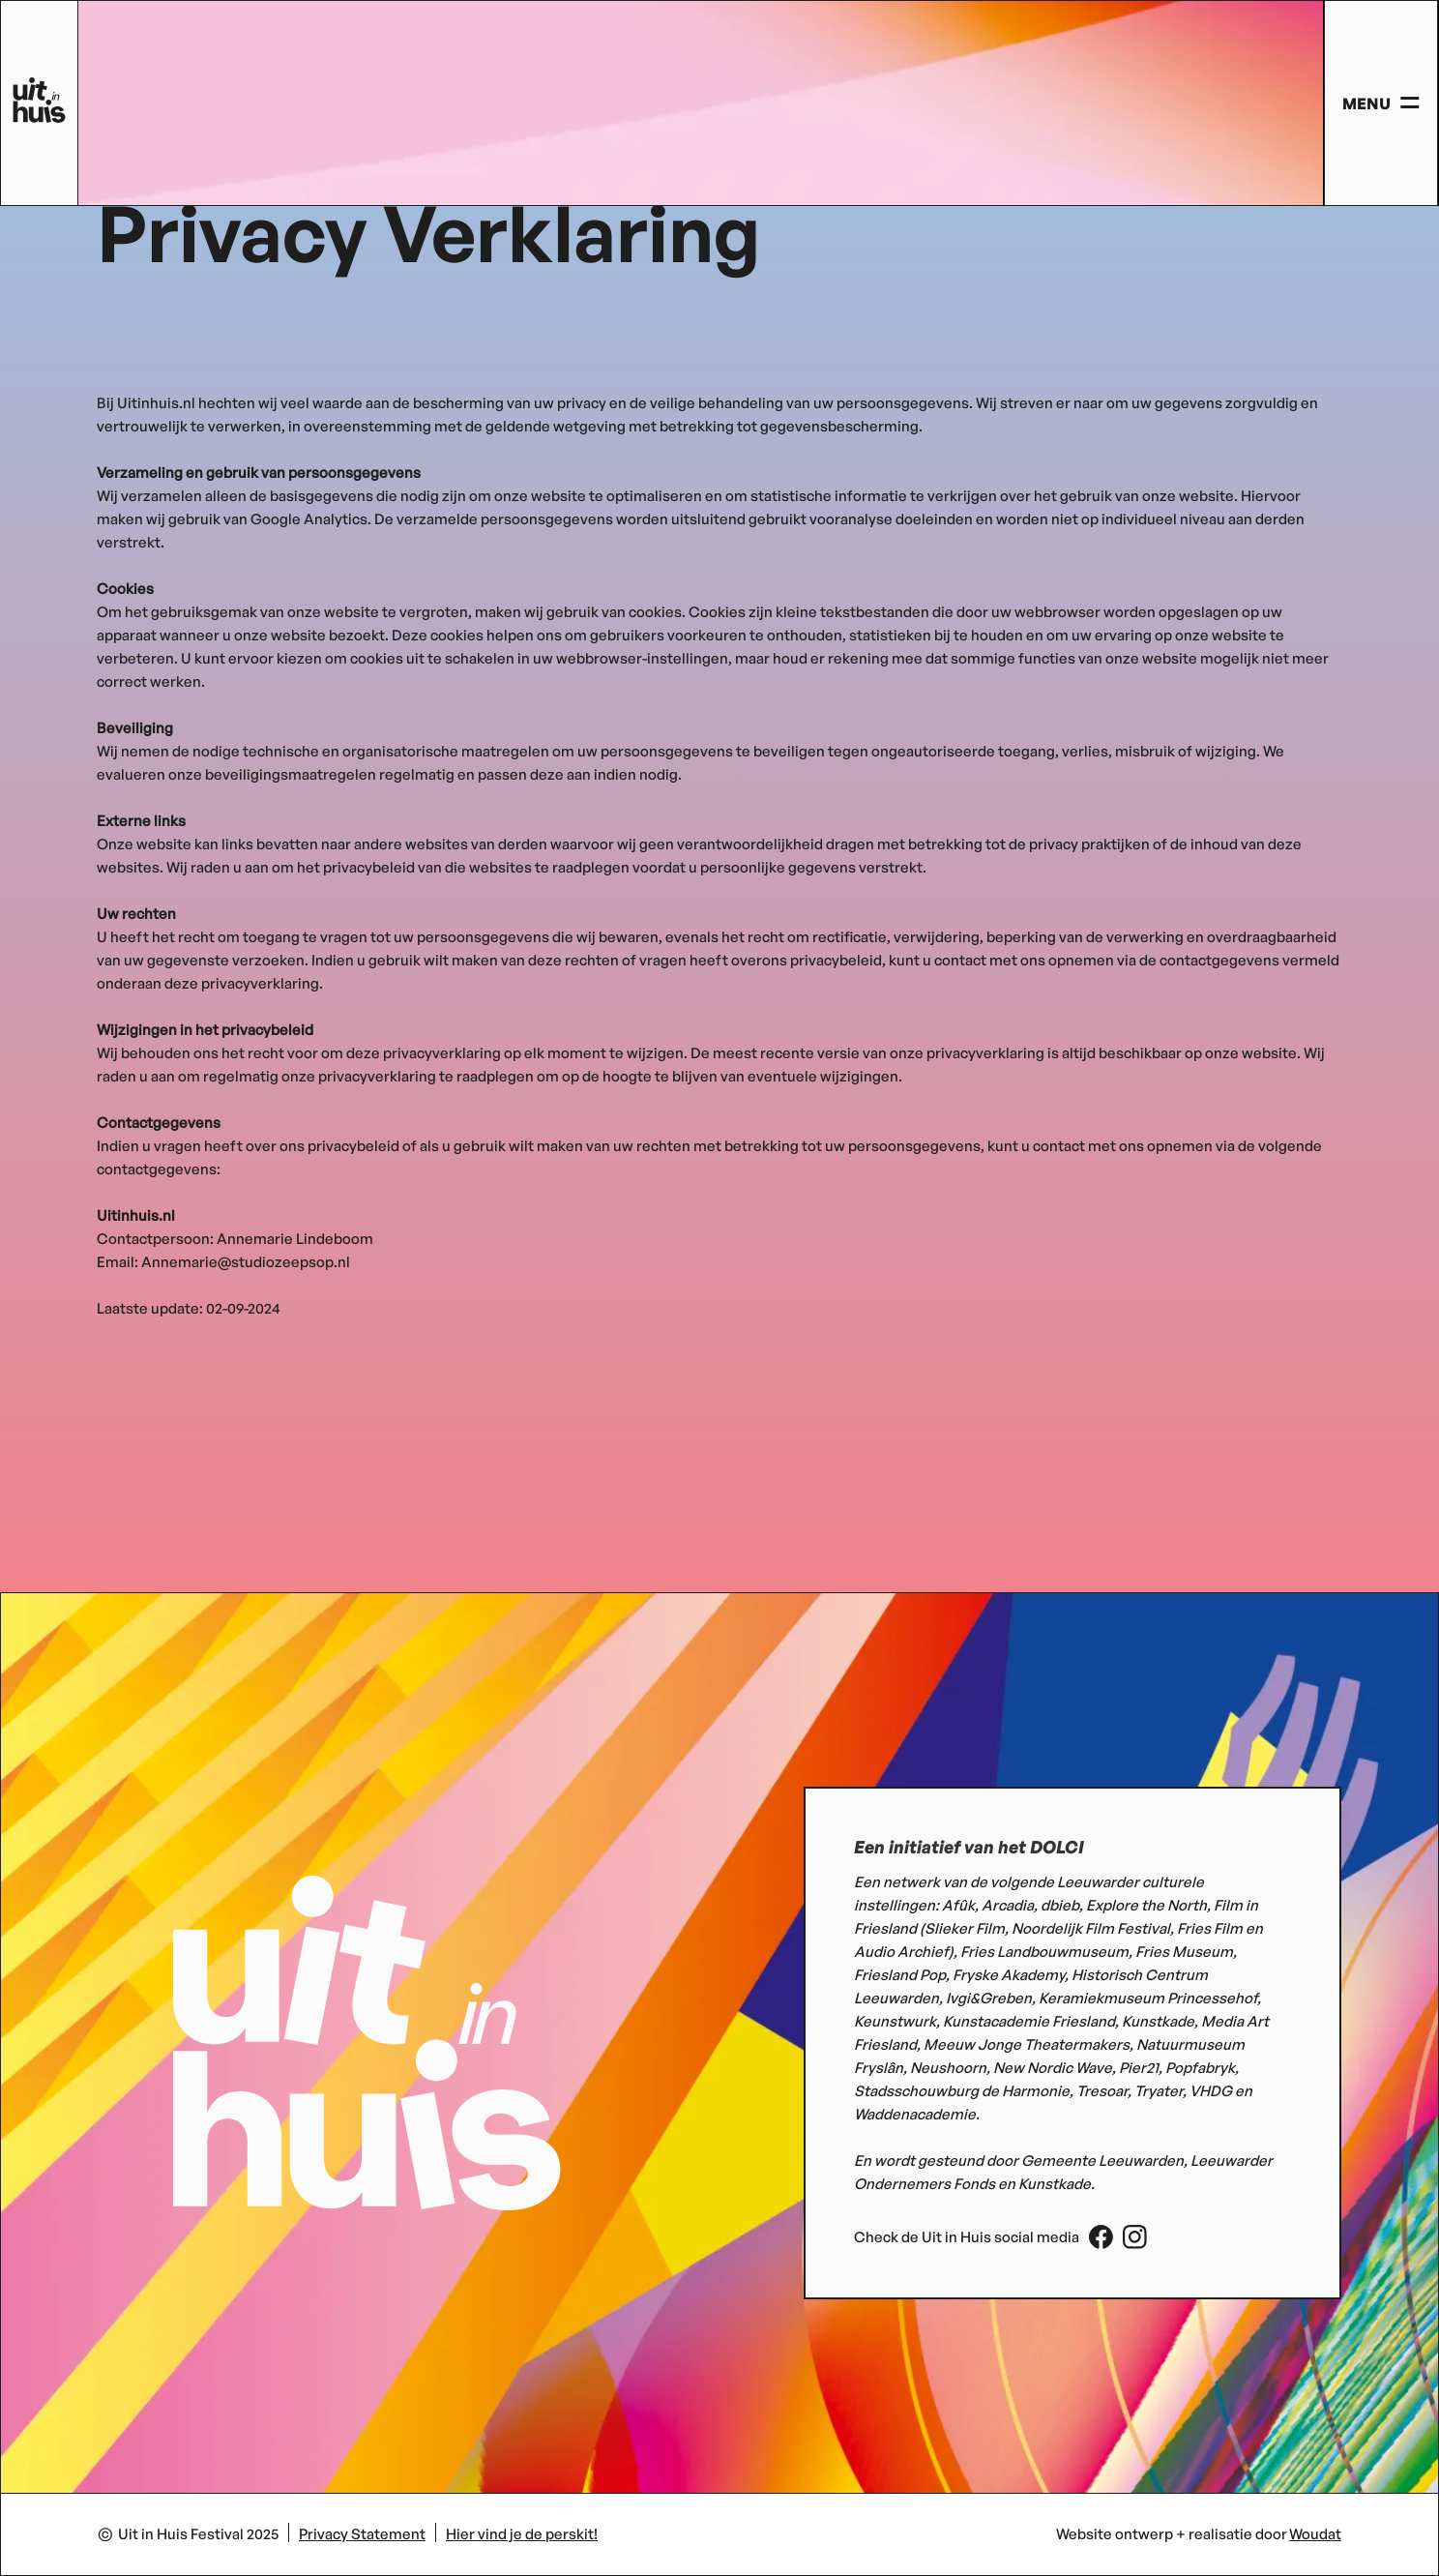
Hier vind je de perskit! (522, 2534)
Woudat (1315, 2534)
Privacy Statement (362, 2534)
